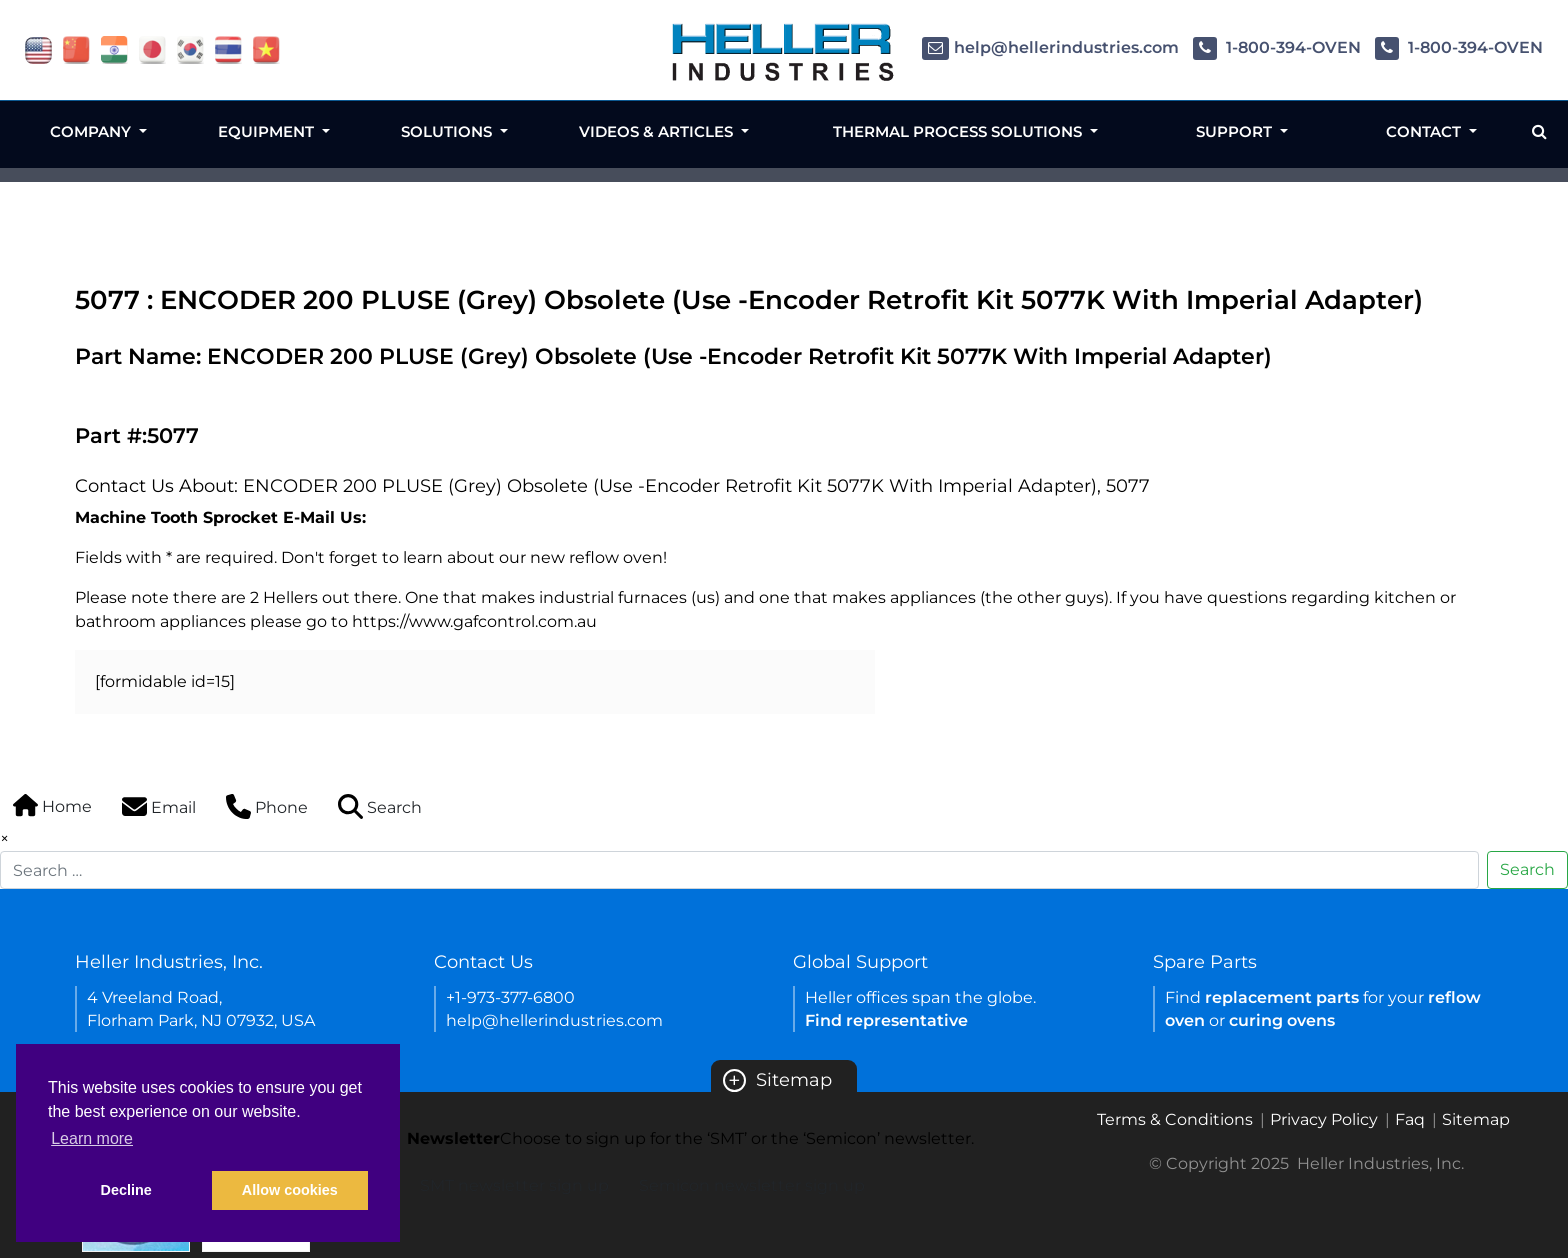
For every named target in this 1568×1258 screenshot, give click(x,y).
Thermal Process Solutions (959, 131)
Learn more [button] (92, 1138)
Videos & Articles (658, 131)
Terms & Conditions (1175, 1119)
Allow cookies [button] (290, 1190)
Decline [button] (126, 1190)
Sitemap (777, 1080)
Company (92, 131)
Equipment (268, 131)
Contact (1425, 131)
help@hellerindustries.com (1050, 47)
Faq (1410, 1119)
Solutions (448, 131)
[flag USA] (38, 48)
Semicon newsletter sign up (752, 1185)
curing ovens (1282, 1020)
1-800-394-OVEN (1277, 47)
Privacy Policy (1324, 1119)
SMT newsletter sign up (514, 1185)
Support (1236, 131)
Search (1527, 869)
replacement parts (1282, 997)
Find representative (886, 1020)
